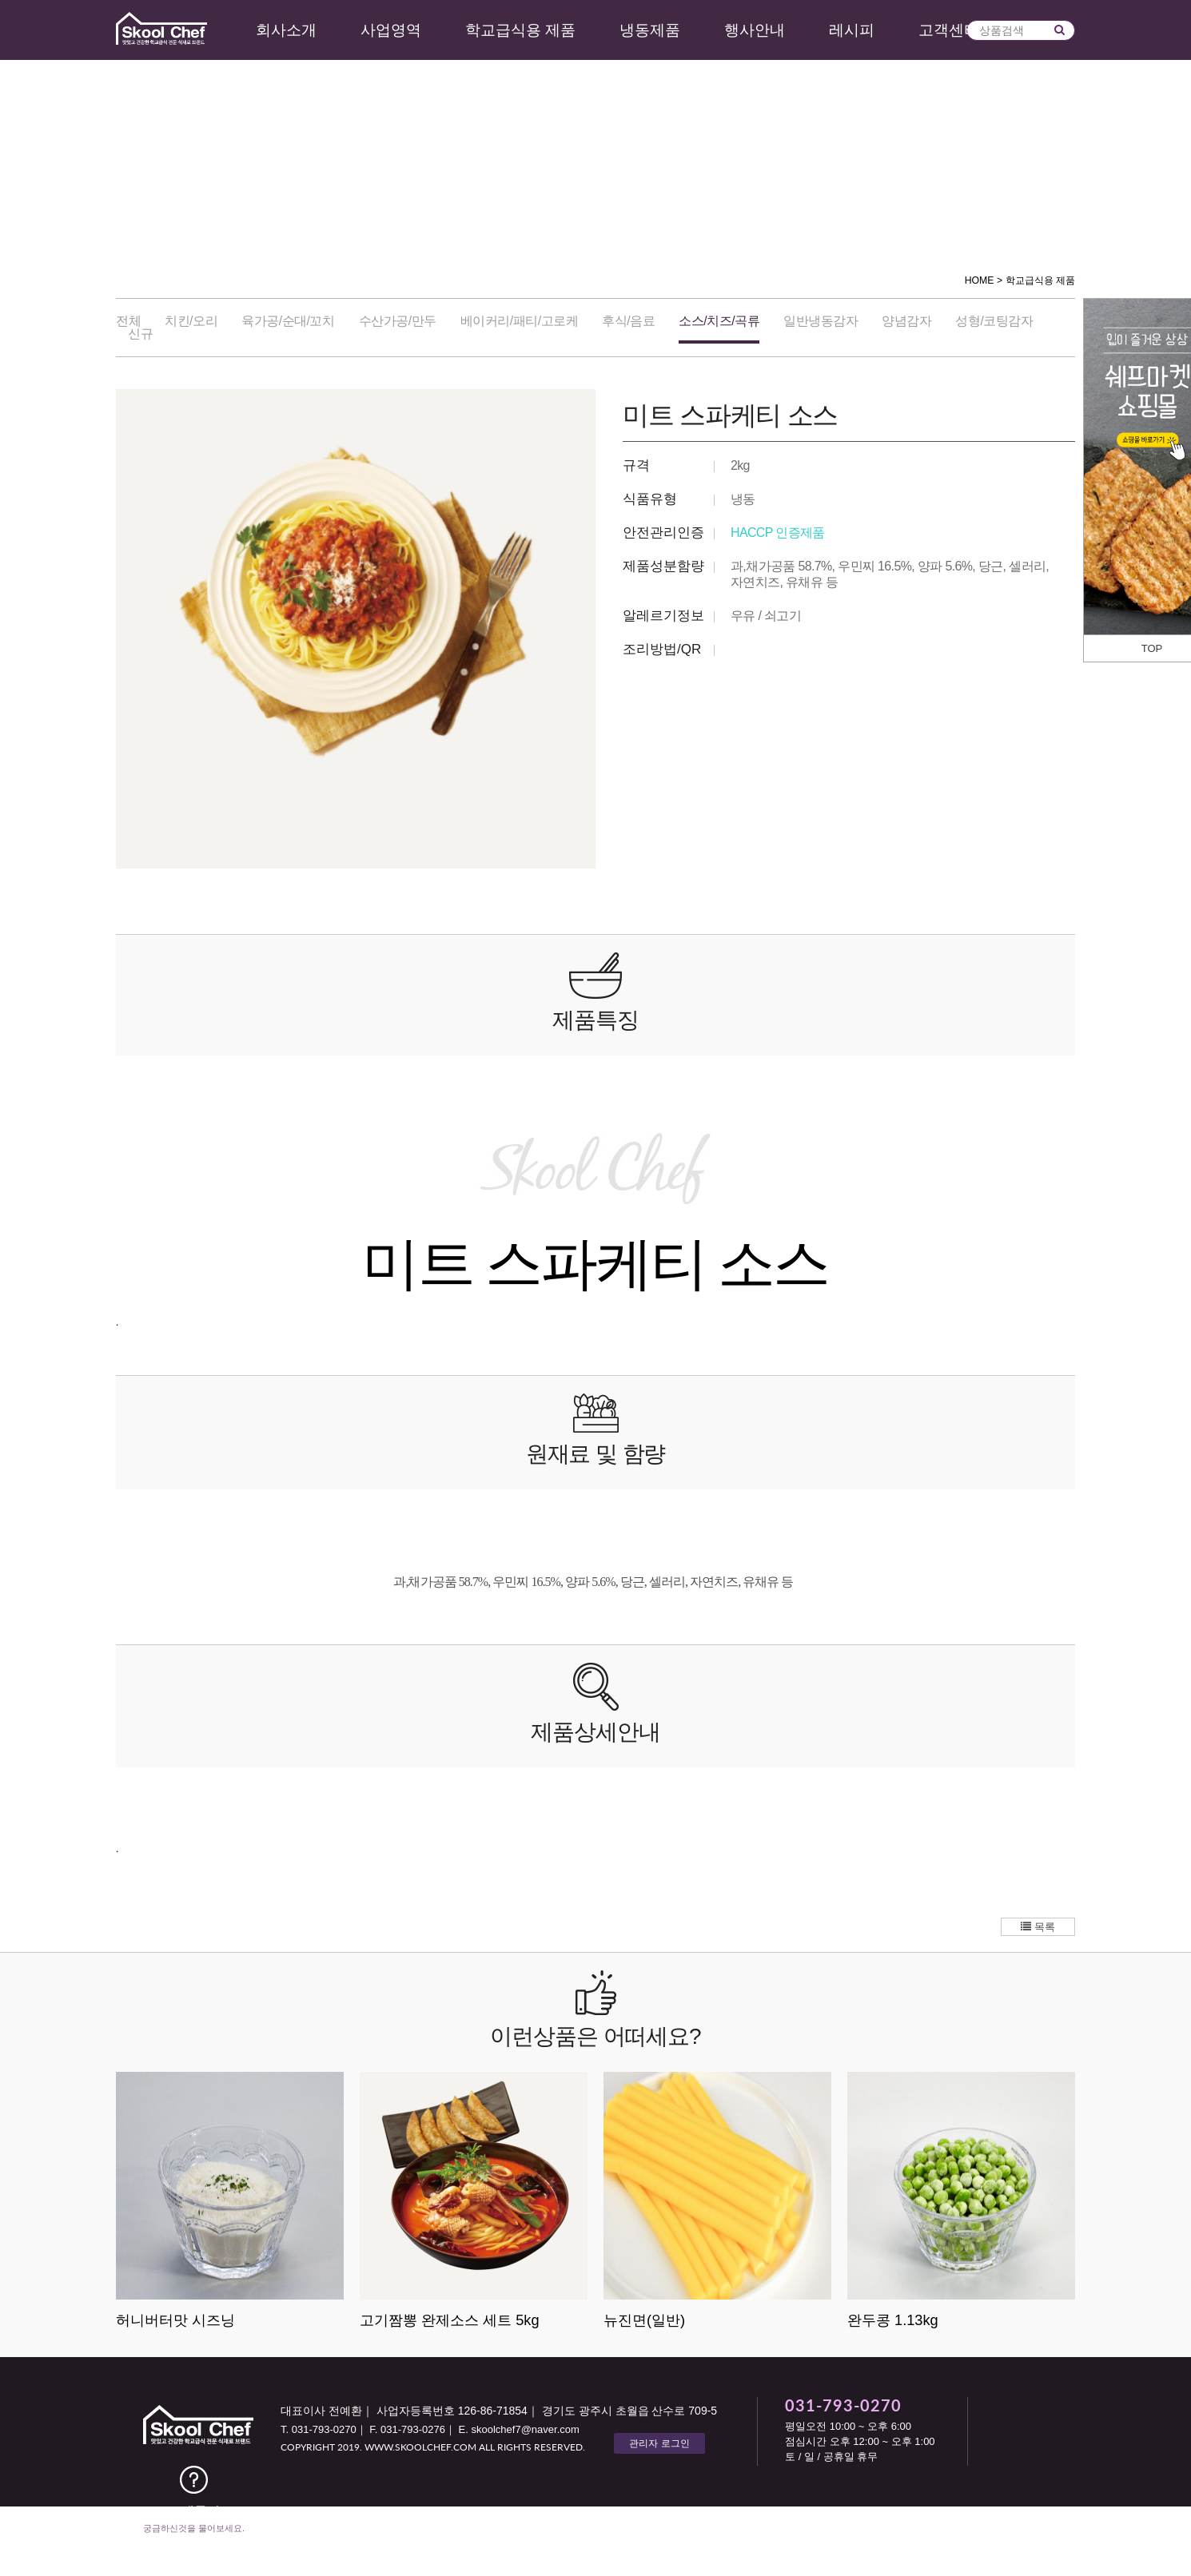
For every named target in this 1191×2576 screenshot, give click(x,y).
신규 (140, 334)
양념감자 (906, 321)
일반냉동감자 (820, 321)
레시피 (851, 30)
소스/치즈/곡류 (719, 321)
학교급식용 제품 (520, 30)
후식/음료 (628, 321)
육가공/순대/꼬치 (287, 321)
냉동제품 (649, 30)
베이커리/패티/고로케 (519, 321)
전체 (128, 321)
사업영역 (390, 30)
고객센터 (948, 30)
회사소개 (286, 30)
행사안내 (754, 30)
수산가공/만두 (397, 321)
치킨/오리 (191, 321)
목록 (1038, 1927)
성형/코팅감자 (994, 321)
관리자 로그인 (659, 2443)
